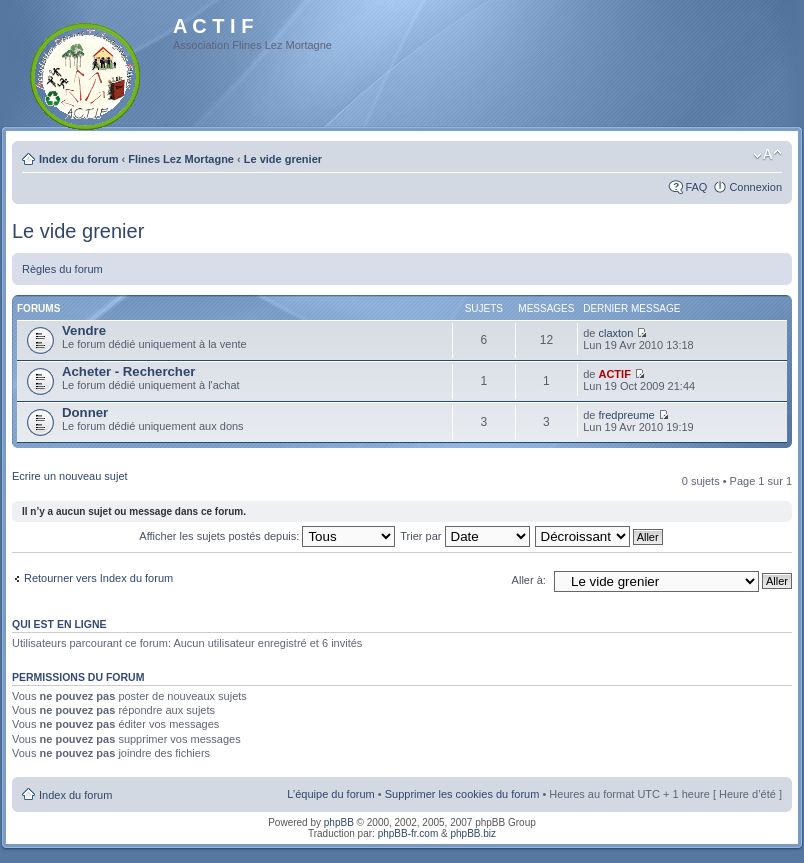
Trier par (464, 536)
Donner (85, 412)
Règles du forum (62, 269)
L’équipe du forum (330, 794)
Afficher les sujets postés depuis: (267, 536)
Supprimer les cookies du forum (462, 794)
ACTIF (614, 374)
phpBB (339, 822)
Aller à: (529, 580)
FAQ (696, 187)
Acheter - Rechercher (128, 371)
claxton (615, 333)
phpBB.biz (473, 833)
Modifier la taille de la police (767, 155)
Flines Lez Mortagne (181, 159)
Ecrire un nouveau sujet (70, 476)
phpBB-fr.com (408, 833)
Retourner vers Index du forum (98, 578)
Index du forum (78, 159)
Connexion (755, 187)
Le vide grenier (283, 159)
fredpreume (626, 415)
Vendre (84, 330)
